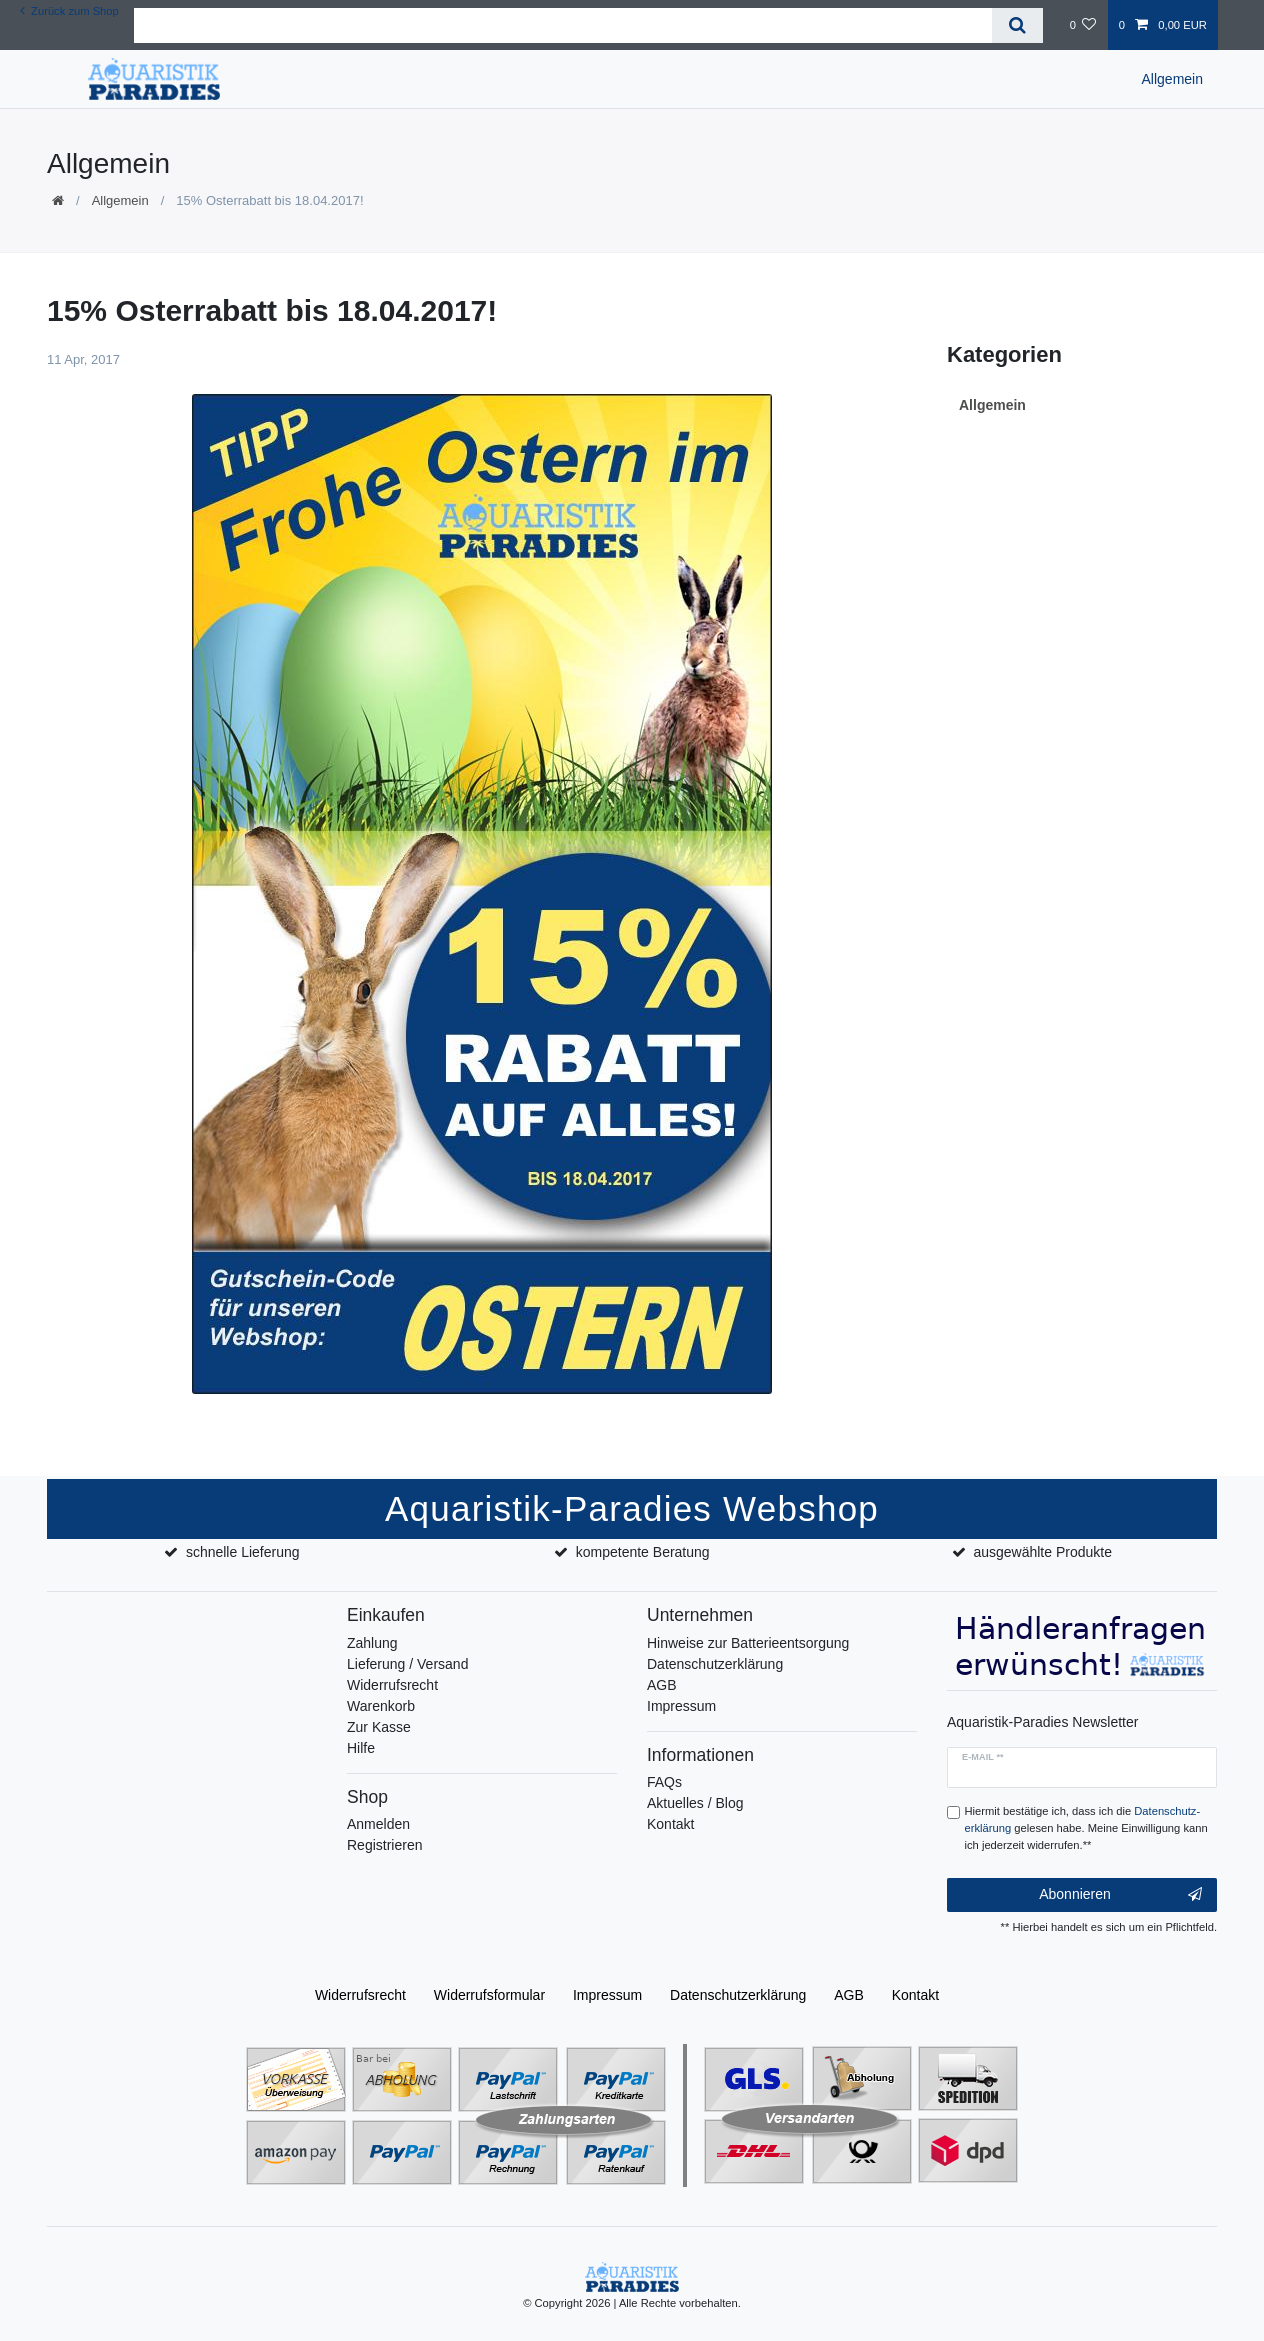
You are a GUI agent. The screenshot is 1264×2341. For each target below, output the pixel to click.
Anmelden (378, 1824)
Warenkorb (381, 1706)
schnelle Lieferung (243, 1552)
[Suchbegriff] (563, 25)
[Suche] (1017, 25)
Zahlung (372, 1643)
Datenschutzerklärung (715, 1664)
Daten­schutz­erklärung (738, 1995)
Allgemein (1172, 79)
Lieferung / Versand (407, 1664)
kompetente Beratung (643, 1552)
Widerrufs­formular (489, 1995)
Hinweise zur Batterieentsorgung (748, 1643)
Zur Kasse (379, 1727)
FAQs (664, 1782)
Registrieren (384, 1845)
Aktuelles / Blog (695, 1803)
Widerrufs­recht (360, 1995)
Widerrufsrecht (392, 1685)
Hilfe (361, 1748)
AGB (662, 1685)
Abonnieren (1120, 1895)
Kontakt (670, 1824)
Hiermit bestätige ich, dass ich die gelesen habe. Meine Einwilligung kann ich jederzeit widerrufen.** (1086, 1828)
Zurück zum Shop (69, 11)
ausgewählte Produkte (1042, 1552)
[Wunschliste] (1082, 25)
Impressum (681, 1706)
